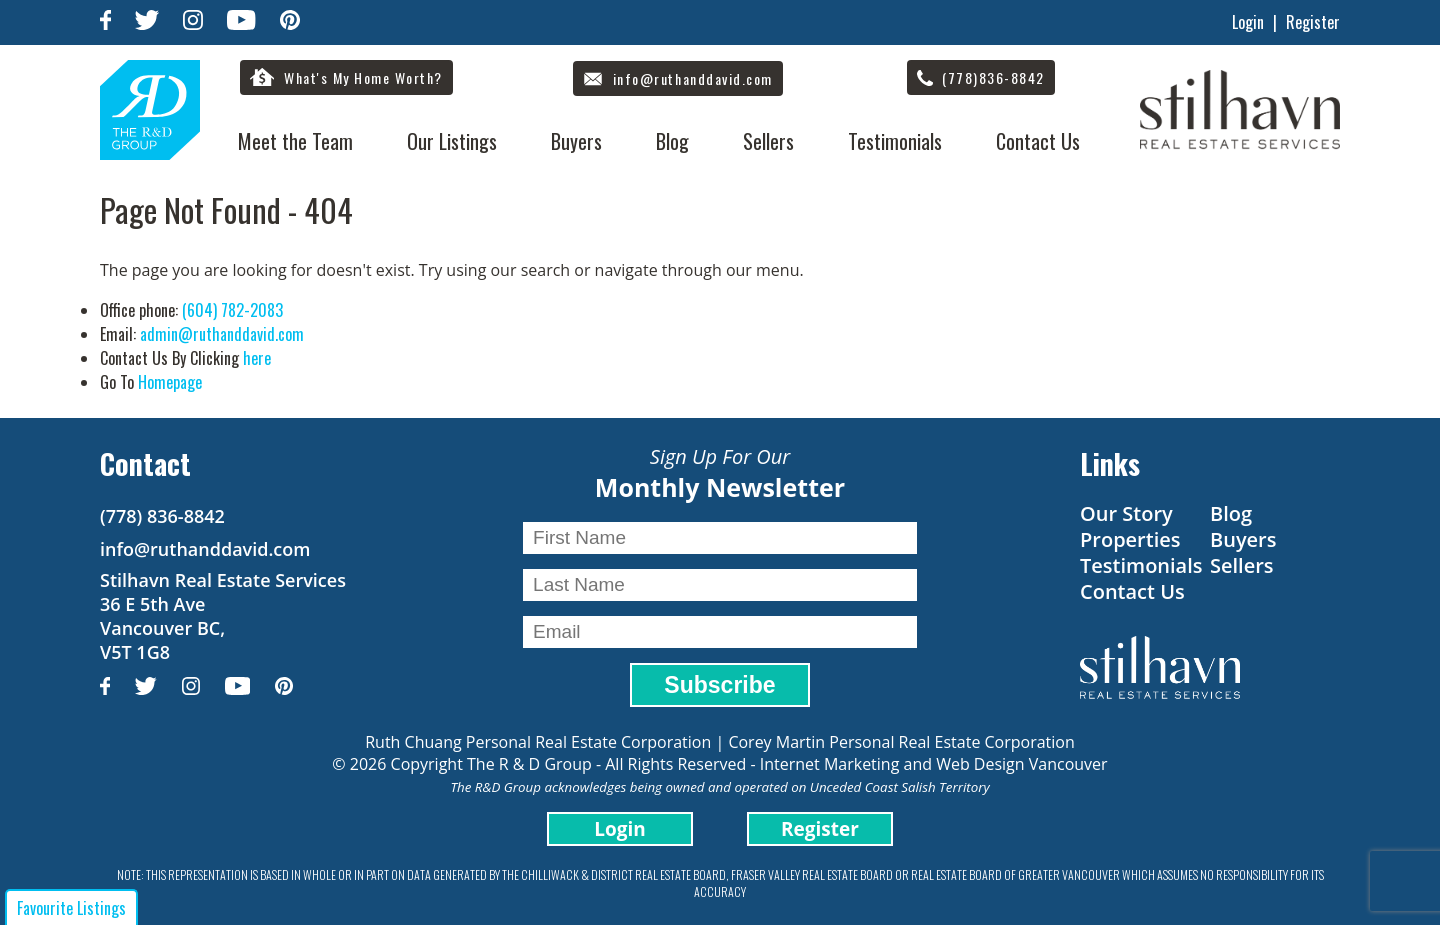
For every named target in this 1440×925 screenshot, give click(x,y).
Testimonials (895, 141)
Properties (1130, 539)
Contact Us (1038, 141)
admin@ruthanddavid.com (222, 334)
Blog (672, 141)
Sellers (768, 141)
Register (1313, 22)
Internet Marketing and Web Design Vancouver (934, 764)
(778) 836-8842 (162, 516)
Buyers (576, 141)
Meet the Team (295, 141)
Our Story (1126, 513)
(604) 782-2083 (232, 310)
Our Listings (452, 141)
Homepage (170, 382)
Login (1248, 22)
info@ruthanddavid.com (205, 549)
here (257, 358)
